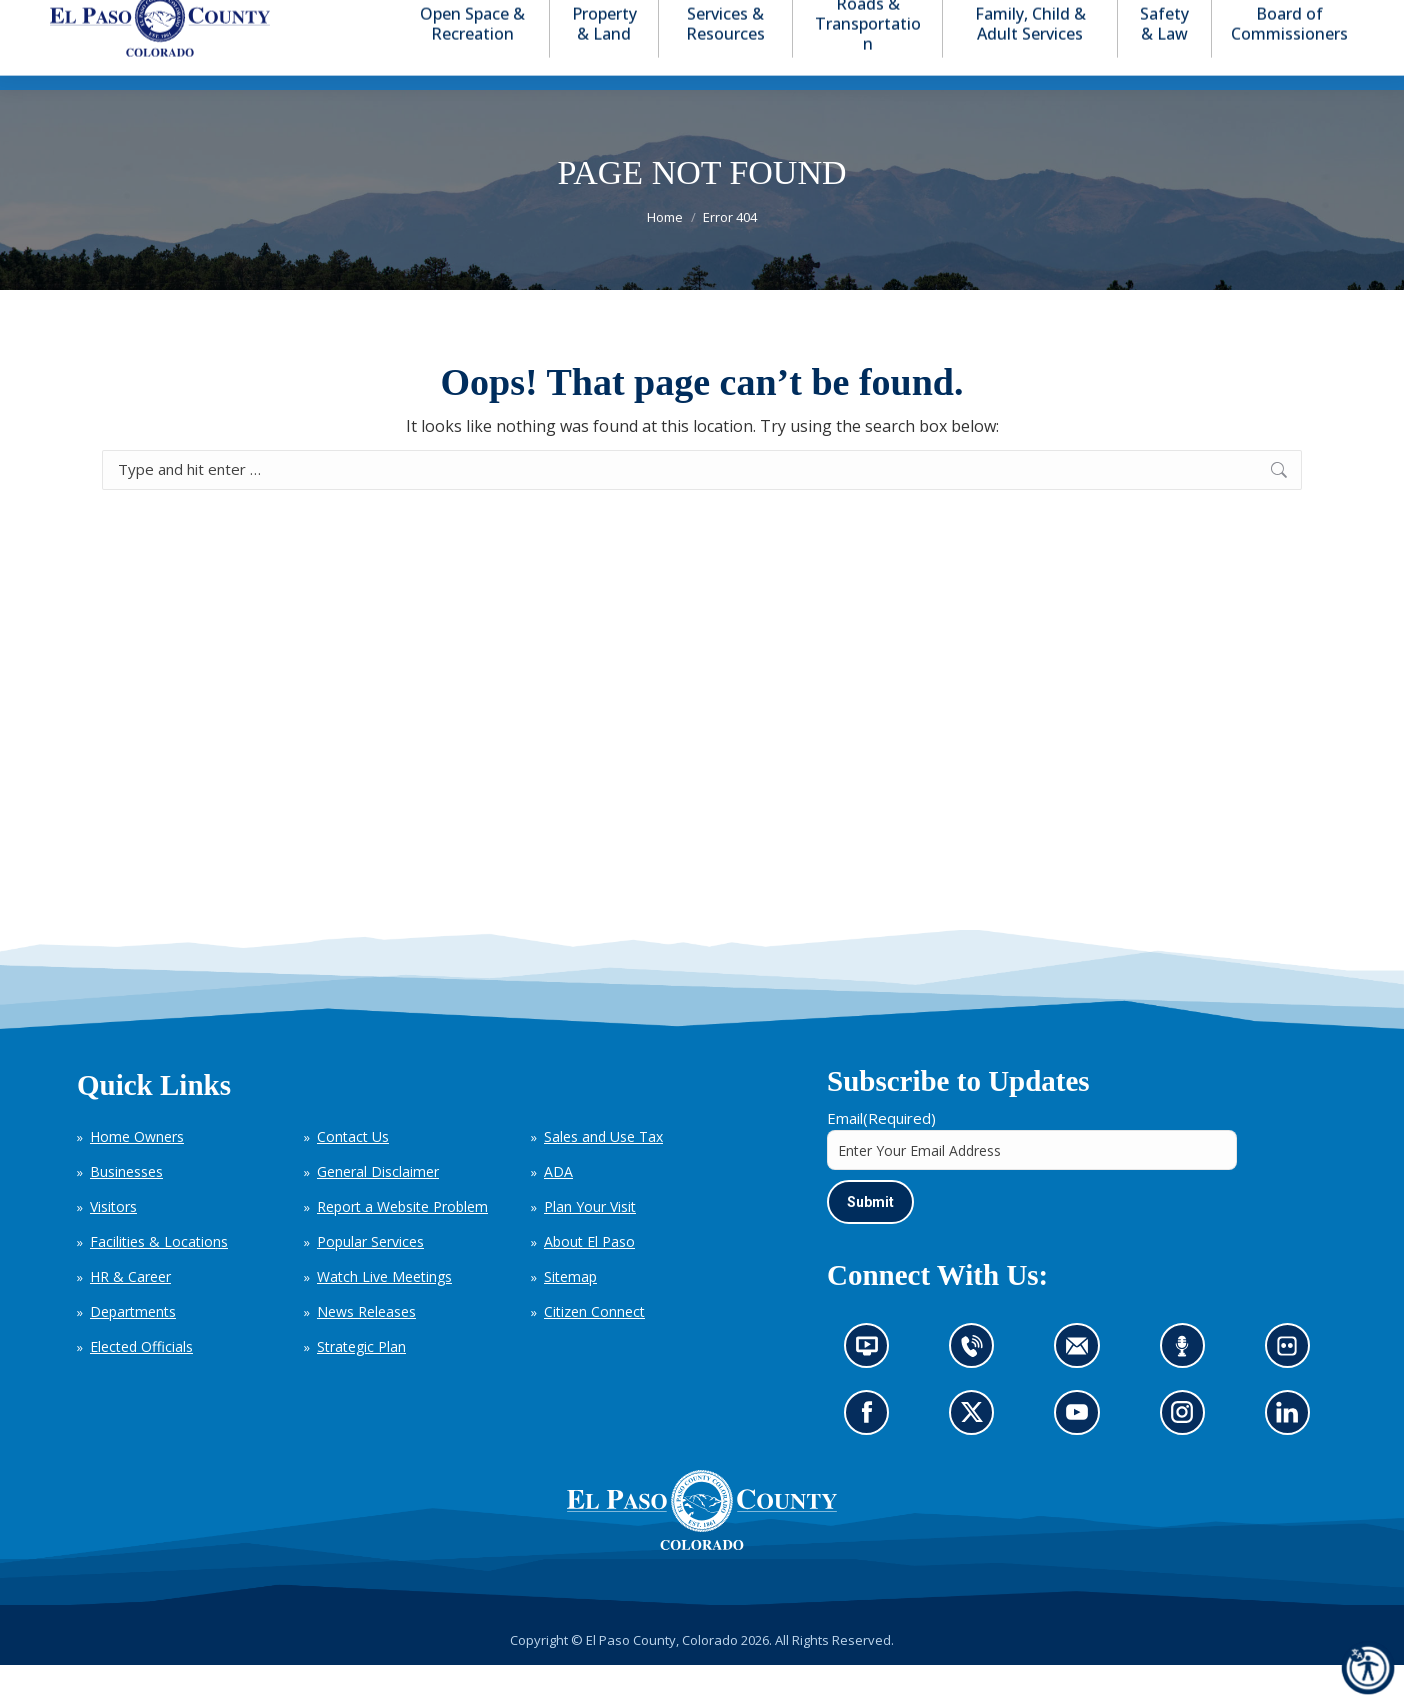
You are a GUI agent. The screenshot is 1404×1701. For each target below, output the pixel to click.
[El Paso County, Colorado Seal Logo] (702, 1546)
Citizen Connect (594, 1347)
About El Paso (589, 1277)
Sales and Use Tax (603, 1172)
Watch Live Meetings (384, 1312)
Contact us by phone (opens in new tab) (977, 1389)
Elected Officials (141, 1382)
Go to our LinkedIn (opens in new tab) (1292, 1455)
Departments (133, 1347)
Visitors (113, 1242)
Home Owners (137, 1172)
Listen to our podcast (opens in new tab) (1187, 1389)
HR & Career (130, 1312)
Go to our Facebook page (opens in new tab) (872, 1455)
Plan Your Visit (590, 1242)
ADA (558, 1207)
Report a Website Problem (402, 1242)
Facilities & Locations (159, 1277)
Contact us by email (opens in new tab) (1083, 1389)
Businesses (126, 1207)
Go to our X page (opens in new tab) (977, 1455)
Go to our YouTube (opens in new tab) (1082, 1455)
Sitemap (570, 1312)
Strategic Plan (361, 1382)
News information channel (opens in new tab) (873, 1389)
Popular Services (370, 1277)
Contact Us (353, 1172)
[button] (1276, 18)
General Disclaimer (378, 1207)
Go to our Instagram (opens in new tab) (1188, 1455)
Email (881, 1154)
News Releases (366, 1347)
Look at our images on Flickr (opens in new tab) (1293, 1389)
